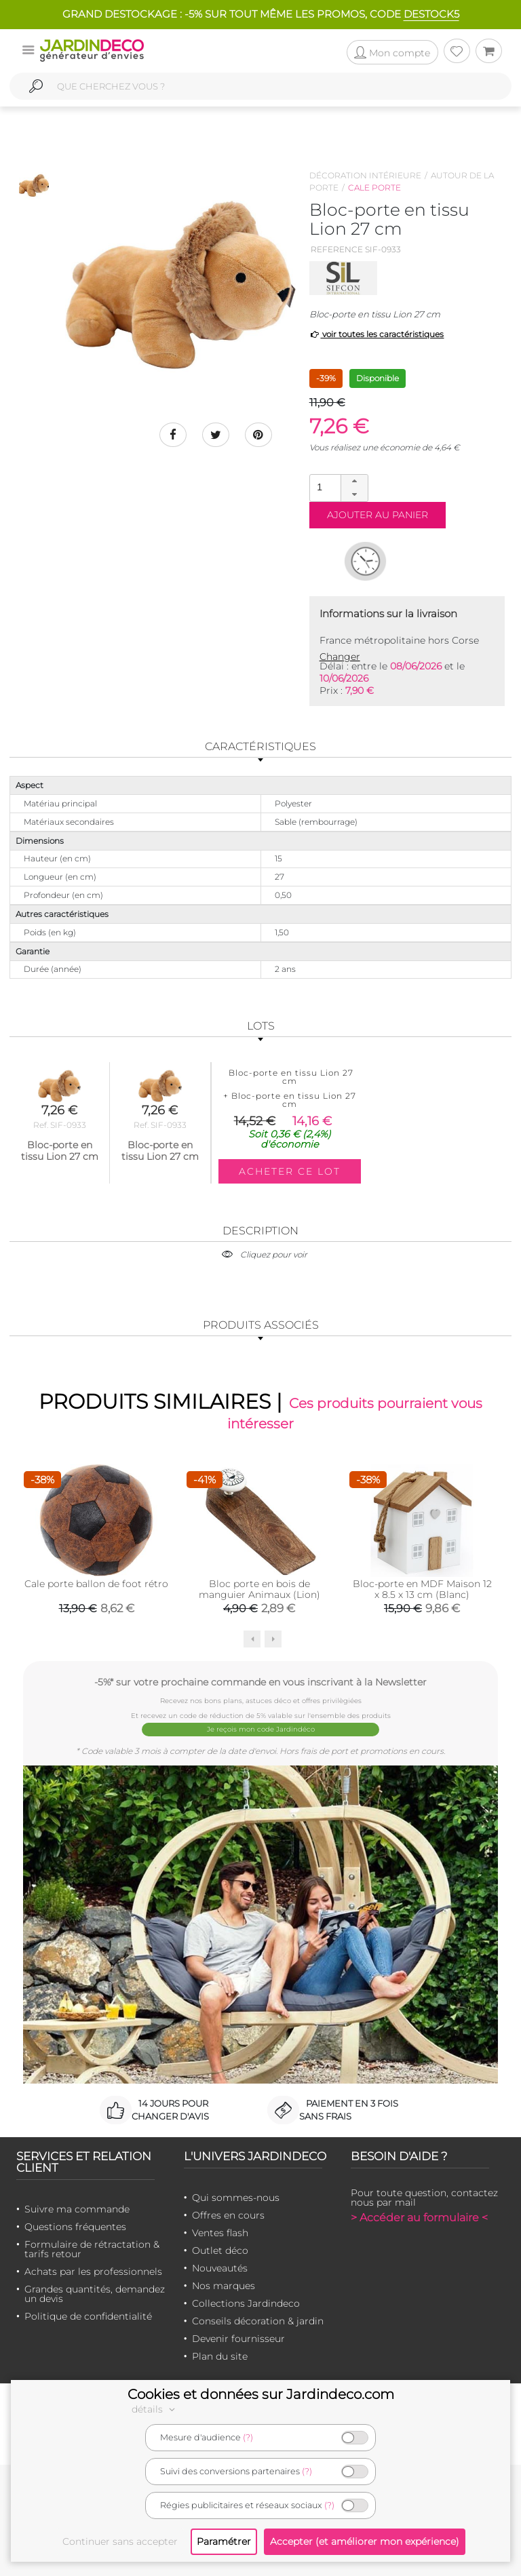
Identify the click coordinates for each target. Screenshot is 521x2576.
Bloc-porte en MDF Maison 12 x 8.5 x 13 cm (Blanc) (422, 1589)
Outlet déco (220, 2250)
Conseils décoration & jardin (258, 2321)
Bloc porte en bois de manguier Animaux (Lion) (259, 1589)
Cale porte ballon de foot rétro (96, 1584)
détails (155, 2409)
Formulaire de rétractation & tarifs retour (91, 2249)
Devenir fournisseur (238, 2339)
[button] (354, 481)
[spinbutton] (337, 487)
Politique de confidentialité (88, 2316)
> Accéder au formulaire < (419, 2217)
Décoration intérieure (365, 175)
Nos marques (223, 2286)
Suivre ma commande (77, 2209)
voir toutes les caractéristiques (376, 334)
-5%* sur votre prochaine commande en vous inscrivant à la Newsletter (260, 1681)
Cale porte (374, 187)
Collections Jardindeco (246, 2303)
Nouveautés (220, 2268)
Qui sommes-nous (235, 2197)
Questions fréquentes (75, 2227)
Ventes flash (220, 2233)
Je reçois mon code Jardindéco (261, 1729)
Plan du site (220, 2356)
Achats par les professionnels (93, 2271)
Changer (340, 656)
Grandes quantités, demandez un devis (94, 2294)
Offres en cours (228, 2215)
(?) (248, 2437)
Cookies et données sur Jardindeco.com (261, 2394)
